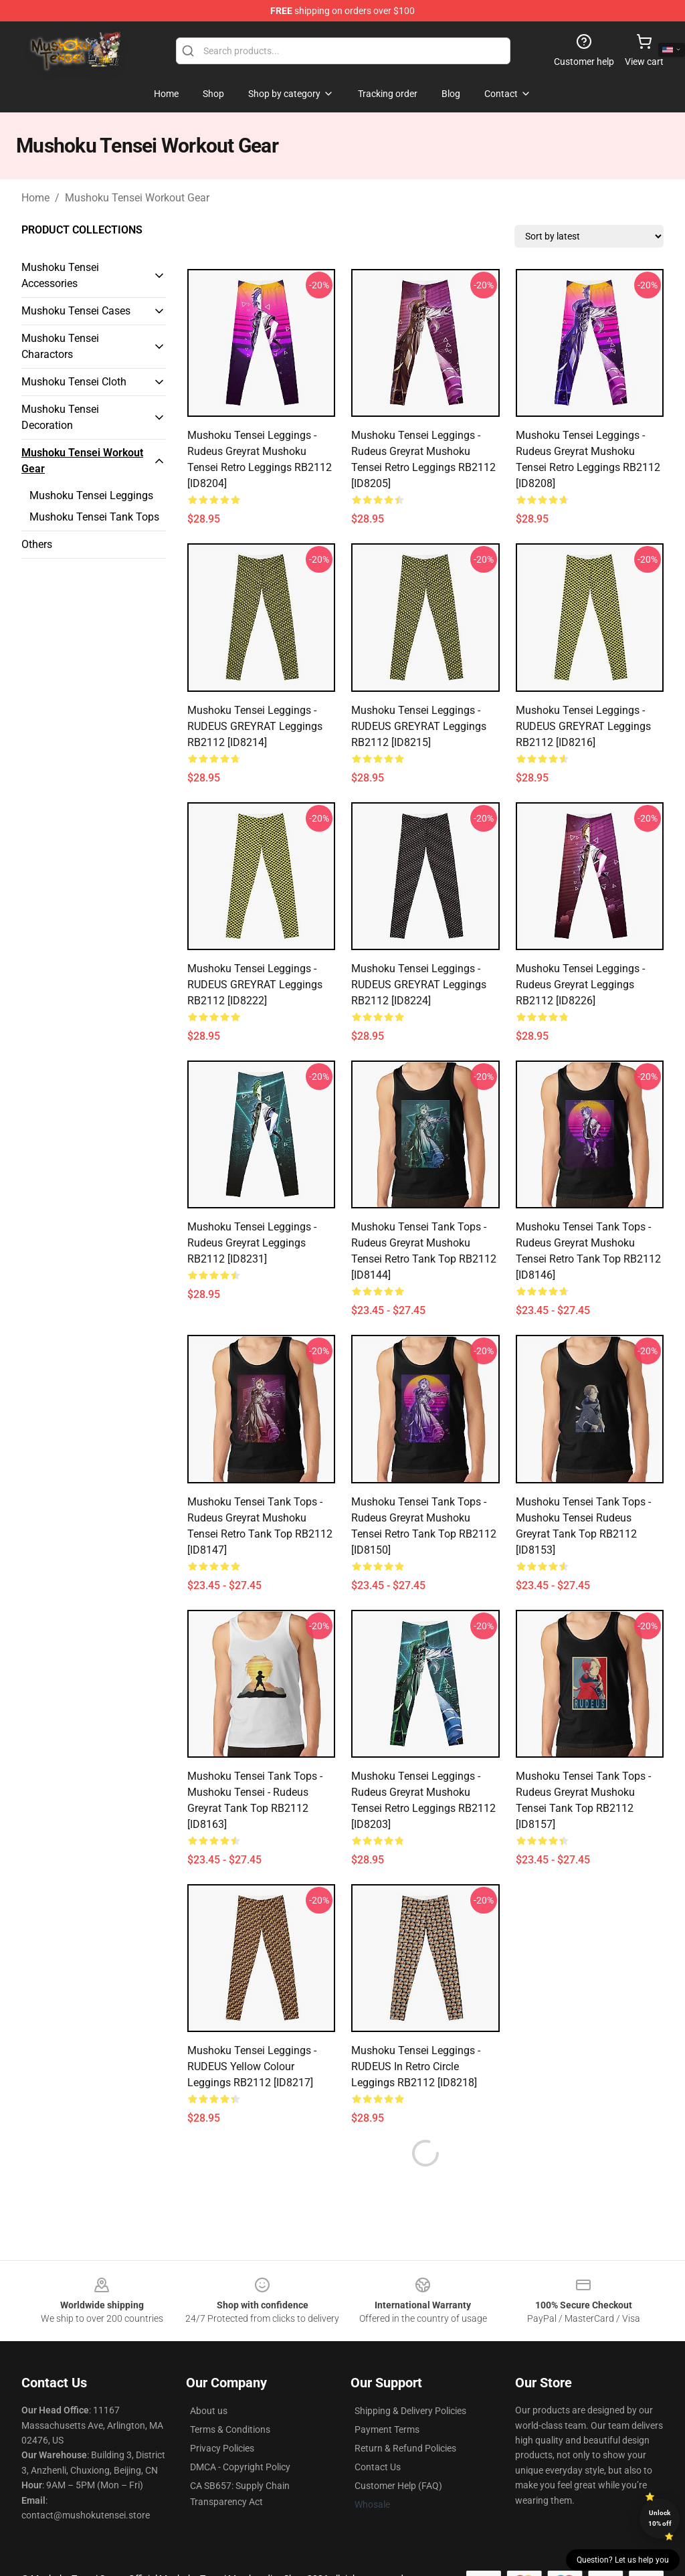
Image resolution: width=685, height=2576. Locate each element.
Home (35, 197)
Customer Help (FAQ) (398, 2453)
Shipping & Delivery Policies (410, 2378)
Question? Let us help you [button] (623, 2560)
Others (36, 544)
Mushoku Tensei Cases (75, 310)
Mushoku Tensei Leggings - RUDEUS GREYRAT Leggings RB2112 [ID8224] (418, 984)
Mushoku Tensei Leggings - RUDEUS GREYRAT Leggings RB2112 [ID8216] (583, 726)
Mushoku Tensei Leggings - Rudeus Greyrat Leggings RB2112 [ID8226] (580, 984)
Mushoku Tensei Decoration (60, 417)
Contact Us (378, 2434)
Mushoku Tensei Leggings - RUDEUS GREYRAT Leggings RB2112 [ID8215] (418, 726)
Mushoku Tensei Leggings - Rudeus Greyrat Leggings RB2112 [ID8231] (251, 1242)
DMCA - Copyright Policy (240, 2434)
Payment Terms (387, 2397)
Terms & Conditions (230, 2397)
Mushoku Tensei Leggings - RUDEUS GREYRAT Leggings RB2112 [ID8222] (254, 984)
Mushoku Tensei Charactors (60, 346)
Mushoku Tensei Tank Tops (94, 517)
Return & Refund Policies (405, 2416)
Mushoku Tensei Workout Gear (137, 197)
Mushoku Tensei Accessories (60, 275)
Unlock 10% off (660, 2518)
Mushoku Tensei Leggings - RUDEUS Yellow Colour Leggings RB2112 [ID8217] (251, 2066)
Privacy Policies (222, 2416)
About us (208, 2378)
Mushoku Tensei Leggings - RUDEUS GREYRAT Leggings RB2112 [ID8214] (254, 726)
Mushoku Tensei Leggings (91, 495)
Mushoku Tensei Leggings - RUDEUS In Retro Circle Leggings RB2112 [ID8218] (415, 2066)
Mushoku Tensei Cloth (73, 381)
